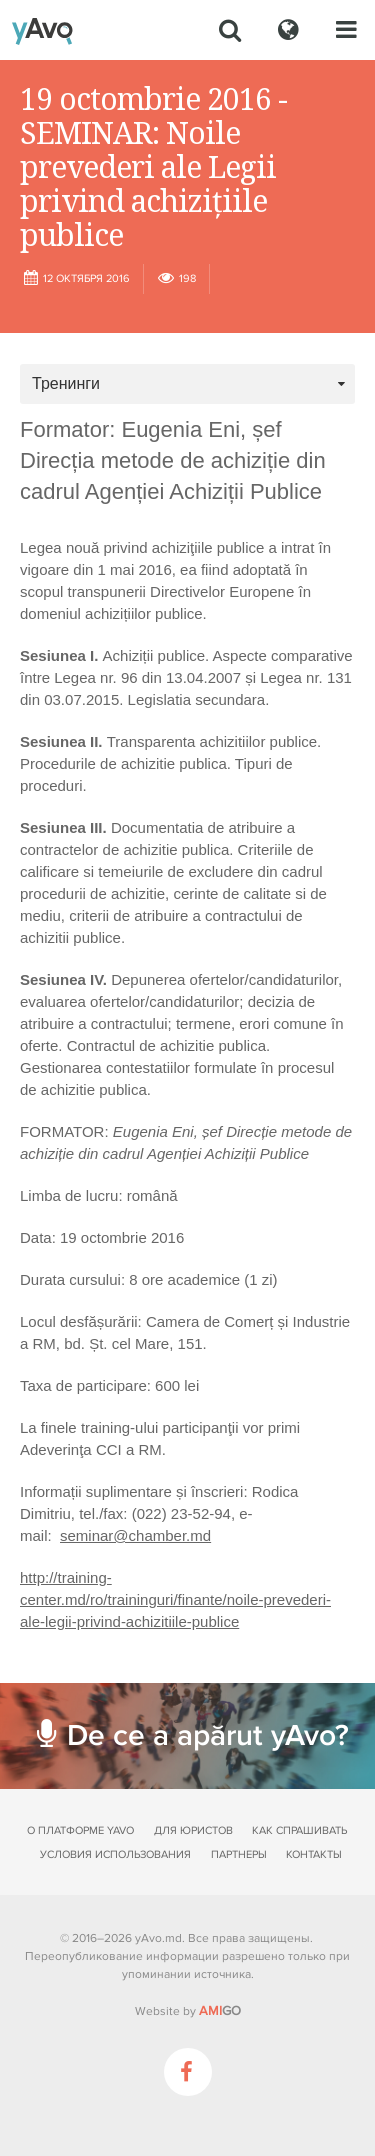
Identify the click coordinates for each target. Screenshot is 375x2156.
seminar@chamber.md (135, 1535)
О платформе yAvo (80, 1830)
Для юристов (193, 1830)
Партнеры (239, 1854)
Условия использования (115, 1854)
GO (220, 2011)
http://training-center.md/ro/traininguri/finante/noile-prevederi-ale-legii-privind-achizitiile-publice (175, 1599)
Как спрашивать (299, 1830)
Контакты (314, 1854)
